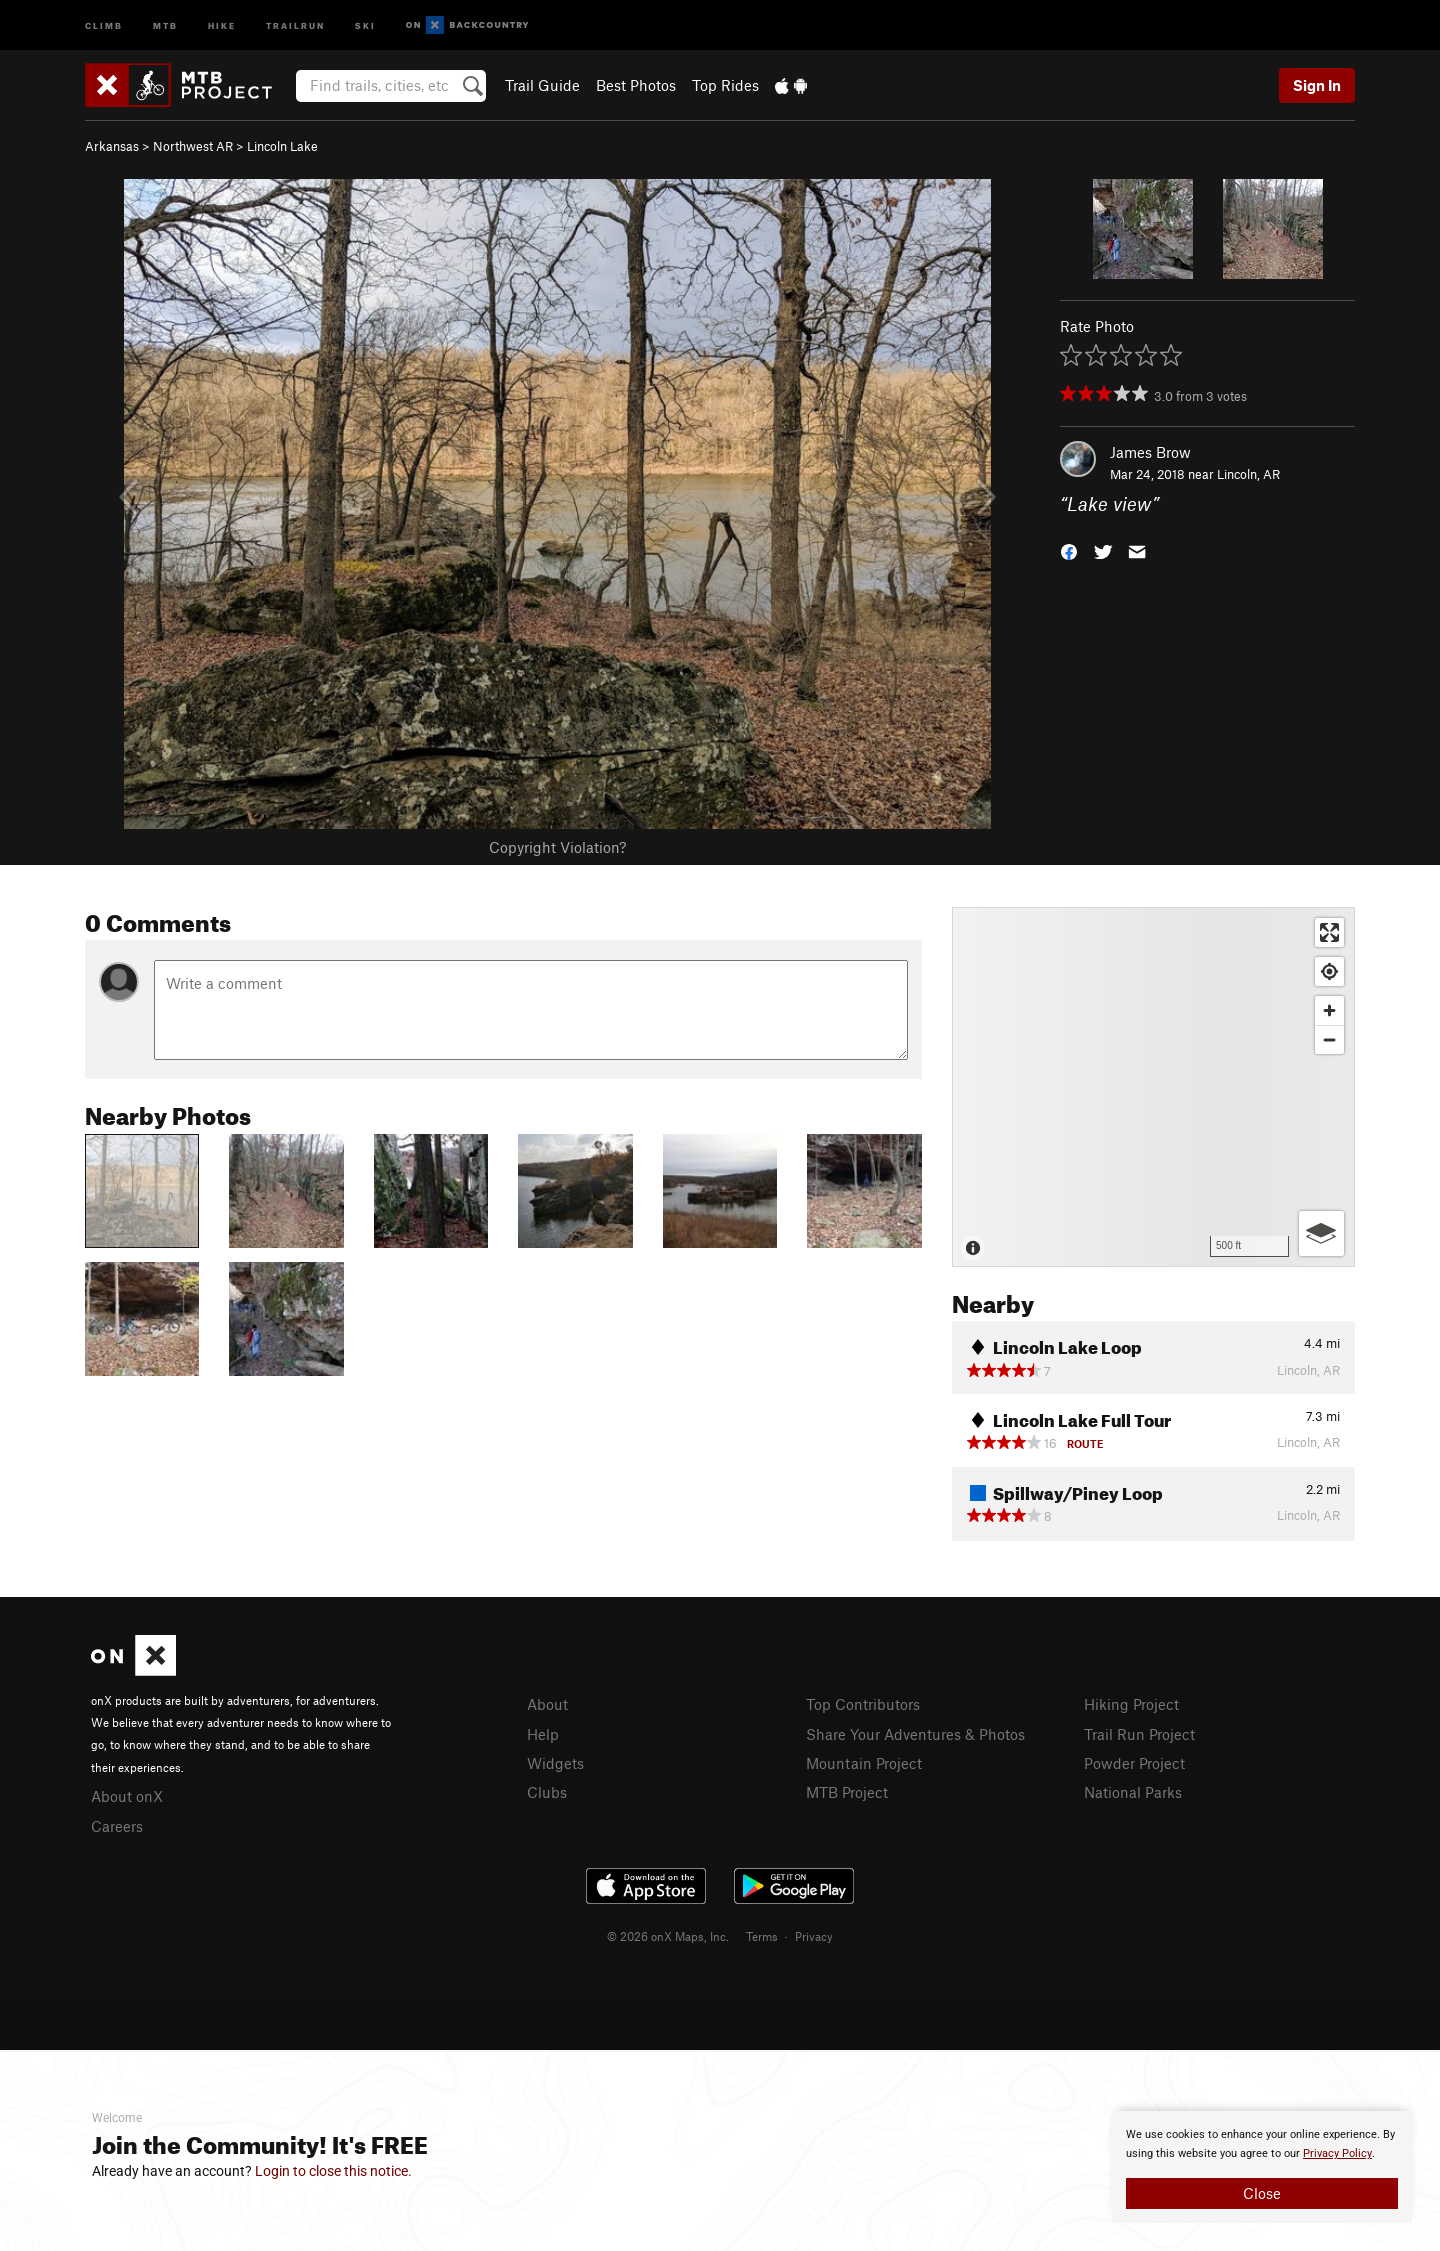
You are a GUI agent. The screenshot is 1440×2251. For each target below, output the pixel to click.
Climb (104, 24)
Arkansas (112, 146)
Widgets (555, 1763)
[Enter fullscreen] (1329, 932)
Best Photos (636, 85)
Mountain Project (864, 1763)
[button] (1069, 550)
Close (1262, 2193)
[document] (1262, 2167)
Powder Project (1134, 1763)
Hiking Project (1131, 1704)
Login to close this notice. (333, 2171)
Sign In (1317, 85)
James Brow (1150, 452)
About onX (127, 1796)
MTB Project (847, 1792)
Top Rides (725, 85)
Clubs (547, 1792)
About (547, 1704)
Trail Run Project (1139, 1734)
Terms (762, 1936)
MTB (165, 24)
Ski (365, 24)
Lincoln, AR (1248, 474)
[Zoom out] (1329, 1039)
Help (543, 1734)
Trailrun (295, 24)
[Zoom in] (1329, 1010)
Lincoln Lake (282, 146)
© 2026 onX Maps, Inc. (668, 1936)
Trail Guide (542, 85)
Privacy (814, 1936)
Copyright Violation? (557, 847)
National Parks (1133, 1792)
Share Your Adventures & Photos (915, 1734)
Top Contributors (863, 1704)
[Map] (1153, 1087)
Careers (117, 1826)
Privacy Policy (1337, 2153)
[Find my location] (1329, 971)
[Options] (1321, 1233)
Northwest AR (193, 146)
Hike (222, 24)
